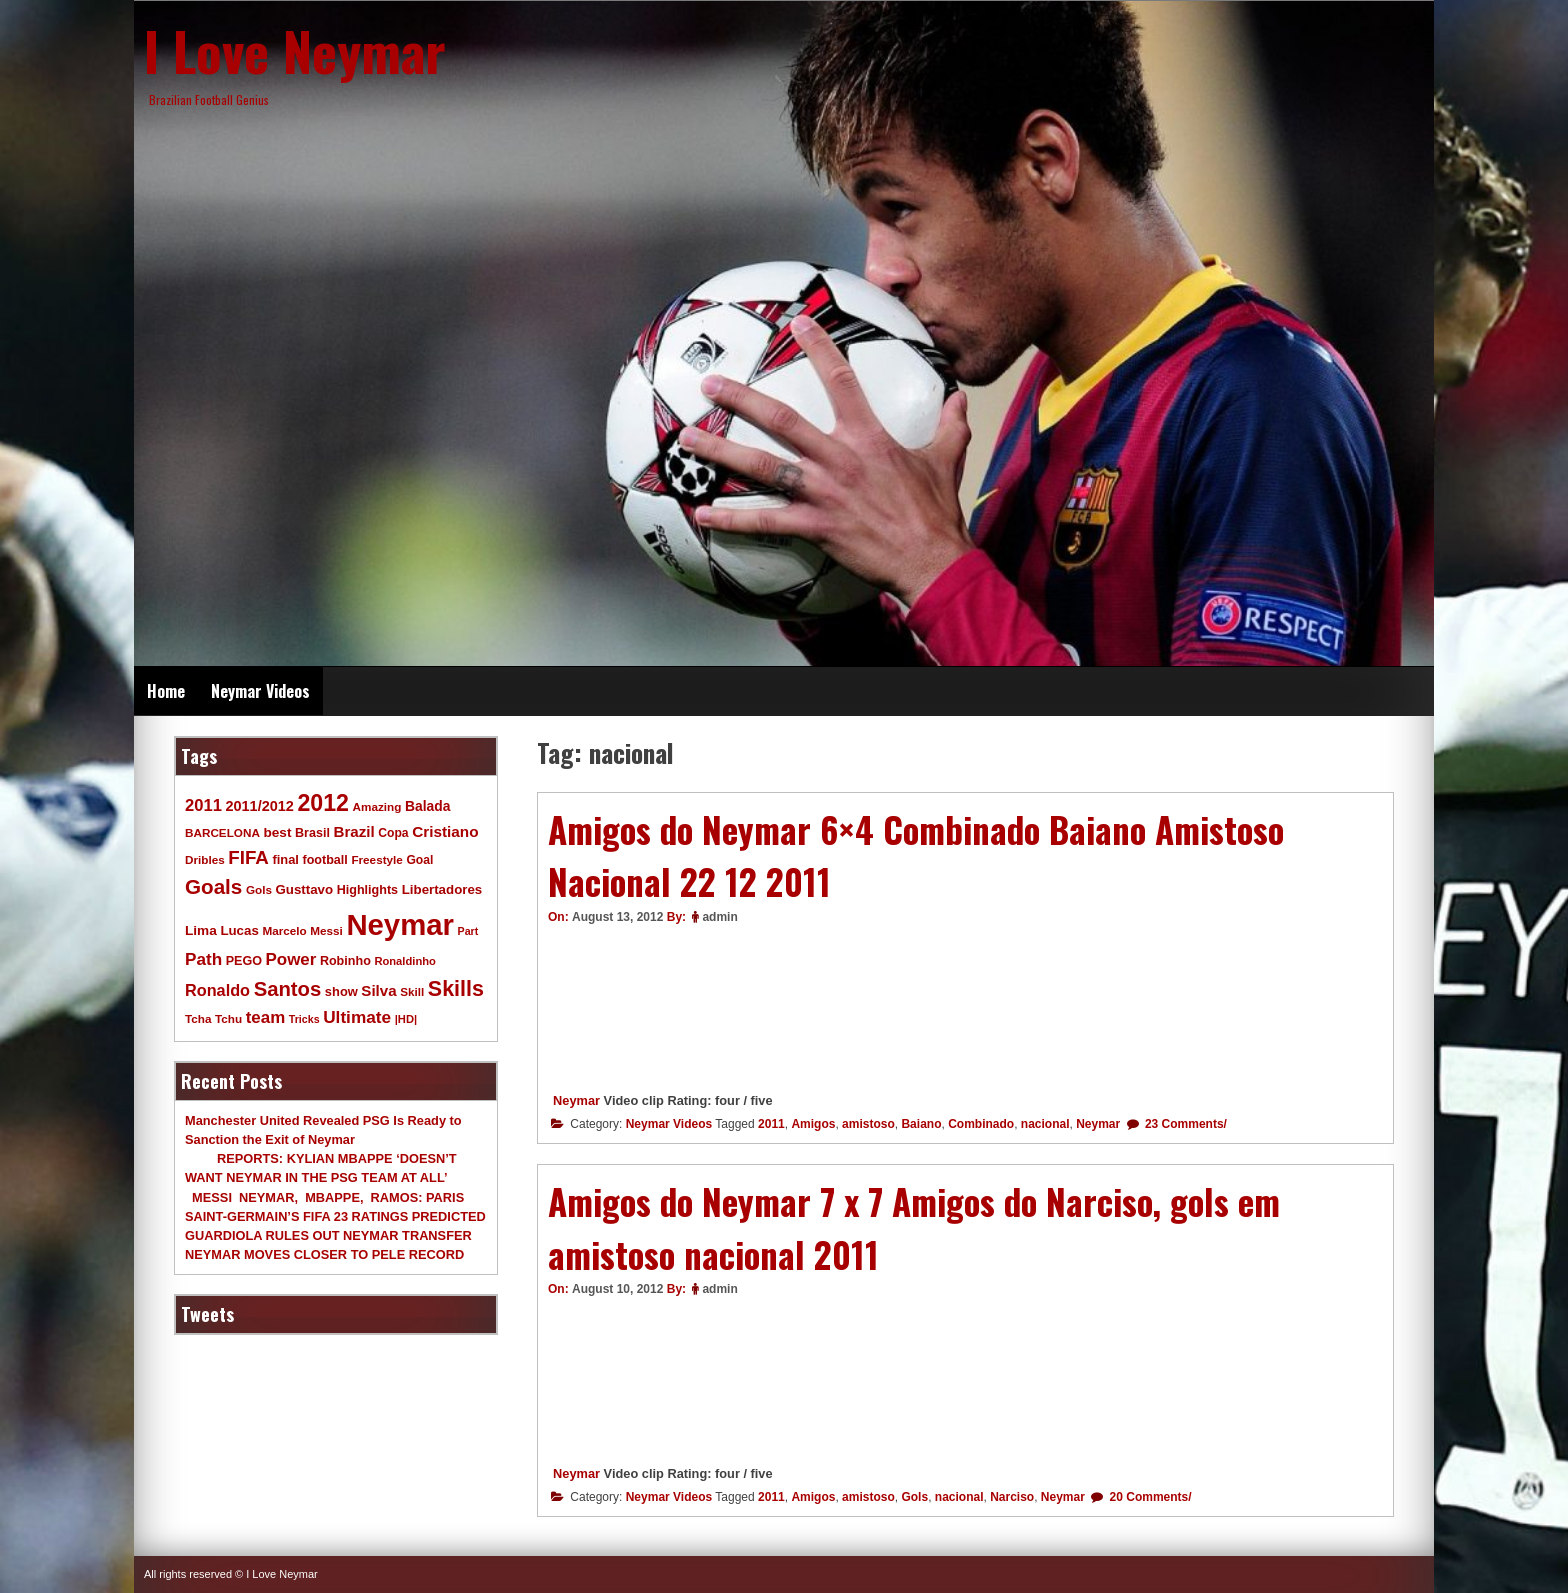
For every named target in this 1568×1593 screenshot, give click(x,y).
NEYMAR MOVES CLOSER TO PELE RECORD (324, 1254)
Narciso (1012, 1497)
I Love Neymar (295, 50)
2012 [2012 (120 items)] (323, 803)
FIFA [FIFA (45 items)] (248, 857)
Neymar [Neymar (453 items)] (400, 924)
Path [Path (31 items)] (203, 959)
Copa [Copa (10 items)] (393, 833)
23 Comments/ (1184, 1124)
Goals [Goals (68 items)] (213, 886)
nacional (1045, 1124)
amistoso (868, 1124)
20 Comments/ (1148, 1497)
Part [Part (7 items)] (468, 931)
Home (166, 691)
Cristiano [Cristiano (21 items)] (445, 831)
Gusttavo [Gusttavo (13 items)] (305, 889)
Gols (914, 1497)
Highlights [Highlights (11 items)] (367, 890)
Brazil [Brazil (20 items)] (354, 831)
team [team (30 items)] (265, 1017)
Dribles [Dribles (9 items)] (205, 859)
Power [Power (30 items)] (291, 959)
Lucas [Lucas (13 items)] (239, 930)
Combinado (981, 1124)
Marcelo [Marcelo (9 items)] (284, 930)
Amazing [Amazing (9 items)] (377, 806)
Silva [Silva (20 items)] (378, 990)
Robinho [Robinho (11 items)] (345, 961)
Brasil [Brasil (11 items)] (312, 833)
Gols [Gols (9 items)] (259, 889)
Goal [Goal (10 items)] (419, 860)
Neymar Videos (260, 691)
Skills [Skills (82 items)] (456, 989)
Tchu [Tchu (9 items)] (228, 1018)
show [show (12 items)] (341, 991)
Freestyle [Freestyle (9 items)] (376, 859)
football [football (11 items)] (324, 860)
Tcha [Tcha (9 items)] (198, 1018)
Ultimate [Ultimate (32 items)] (357, 1017)
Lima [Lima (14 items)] (201, 930)
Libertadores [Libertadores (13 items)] (442, 889)
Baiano (921, 1124)
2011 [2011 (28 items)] (203, 805)
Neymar (576, 1100)
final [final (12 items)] (285, 859)
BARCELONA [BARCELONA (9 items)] (222, 832)
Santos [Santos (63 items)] (288, 989)
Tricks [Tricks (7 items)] (304, 1019)
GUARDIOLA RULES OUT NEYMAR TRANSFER (328, 1235)
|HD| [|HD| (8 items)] (406, 1019)
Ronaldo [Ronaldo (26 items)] (217, 990)
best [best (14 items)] (277, 832)
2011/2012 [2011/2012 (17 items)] (259, 806)
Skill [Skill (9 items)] (412, 991)
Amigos (813, 1124)
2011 (771, 1124)
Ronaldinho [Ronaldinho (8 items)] (405, 961)
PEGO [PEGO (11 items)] (244, 961)
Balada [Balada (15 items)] (427, 806)
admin (719, 917)
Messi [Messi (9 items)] (326, 930)
